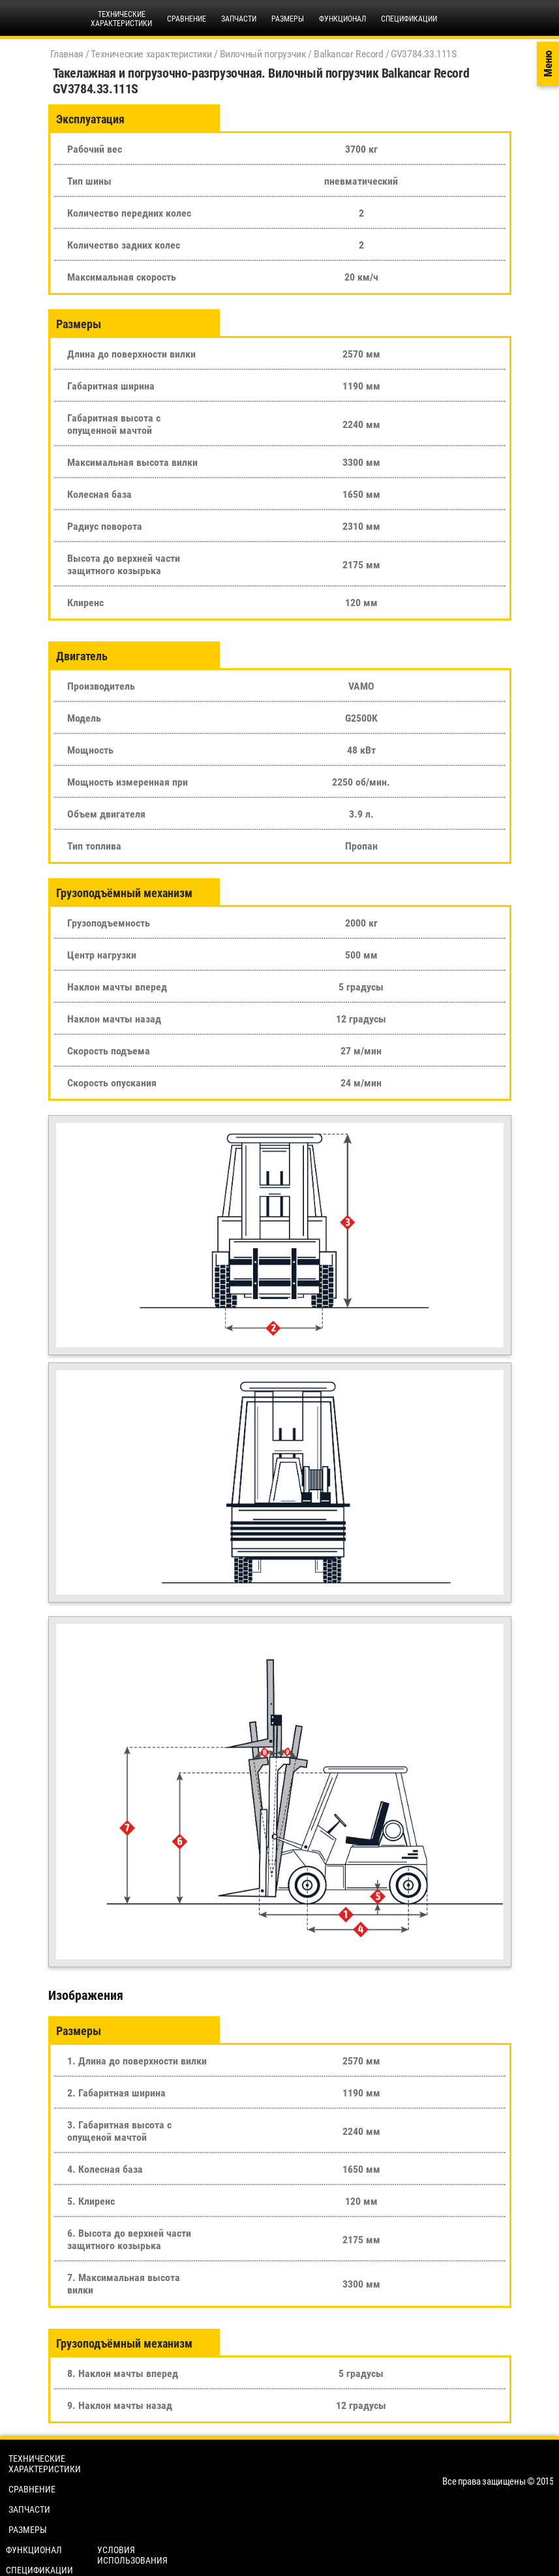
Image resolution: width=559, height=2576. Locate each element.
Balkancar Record (349, 54)
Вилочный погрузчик (263, 54)
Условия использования (132, 2555)
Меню (547, 64)
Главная (66, 54)
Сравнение (186, 18)
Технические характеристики (151, 54)
